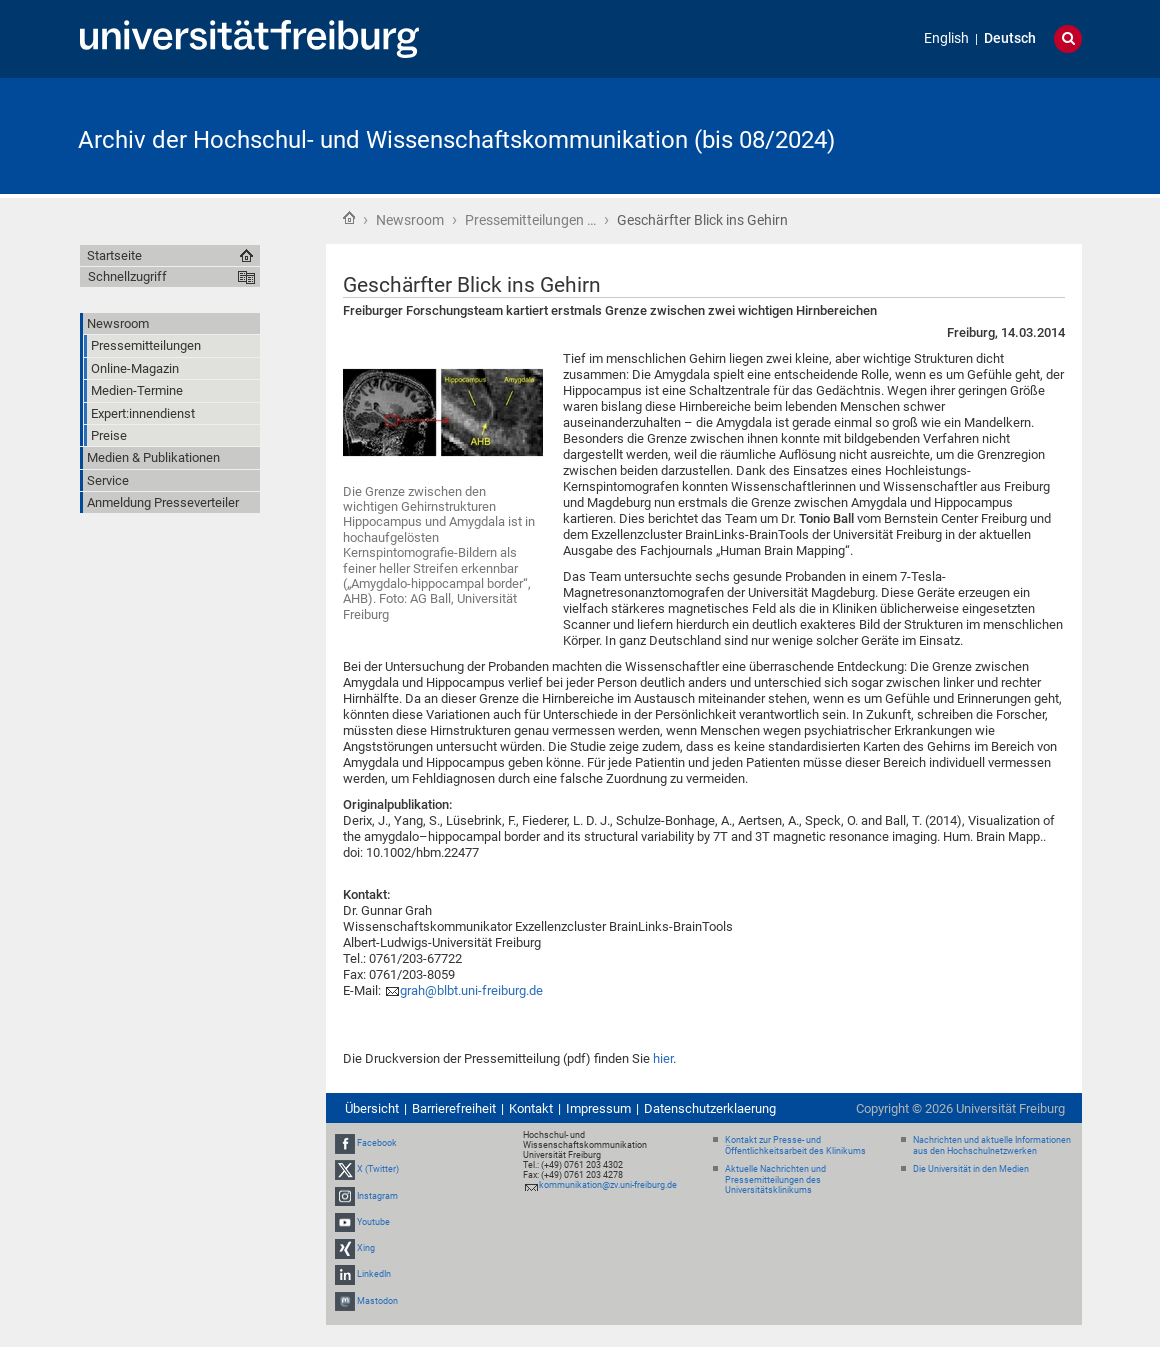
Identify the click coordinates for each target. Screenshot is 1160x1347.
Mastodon (377, 1301)
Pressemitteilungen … (530, 220)
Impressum (598, 1108)
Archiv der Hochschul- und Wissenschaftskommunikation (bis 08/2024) (456, 140)
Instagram (377, 1196)
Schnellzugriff (127, 276)
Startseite (349, 218)
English (946, 38)
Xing (366, 1248)
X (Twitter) (378, 1170)
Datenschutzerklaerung (710, 1108)
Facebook (377, 1143)
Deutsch (1010, 38)
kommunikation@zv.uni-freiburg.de (608, 1185)
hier (663, 1058)
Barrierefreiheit (454, 1108)
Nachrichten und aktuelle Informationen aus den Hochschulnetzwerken (992, 1145)
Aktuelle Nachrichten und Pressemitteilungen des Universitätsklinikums (775, 1180)
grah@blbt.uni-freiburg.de (471, 990)
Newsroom (410, 220)
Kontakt (531, 1108)
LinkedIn (374, 1274)
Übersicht (372, 1108)
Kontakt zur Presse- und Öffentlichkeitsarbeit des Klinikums (795, 1145)
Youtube (373, 1222)
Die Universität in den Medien (971, 1169)
